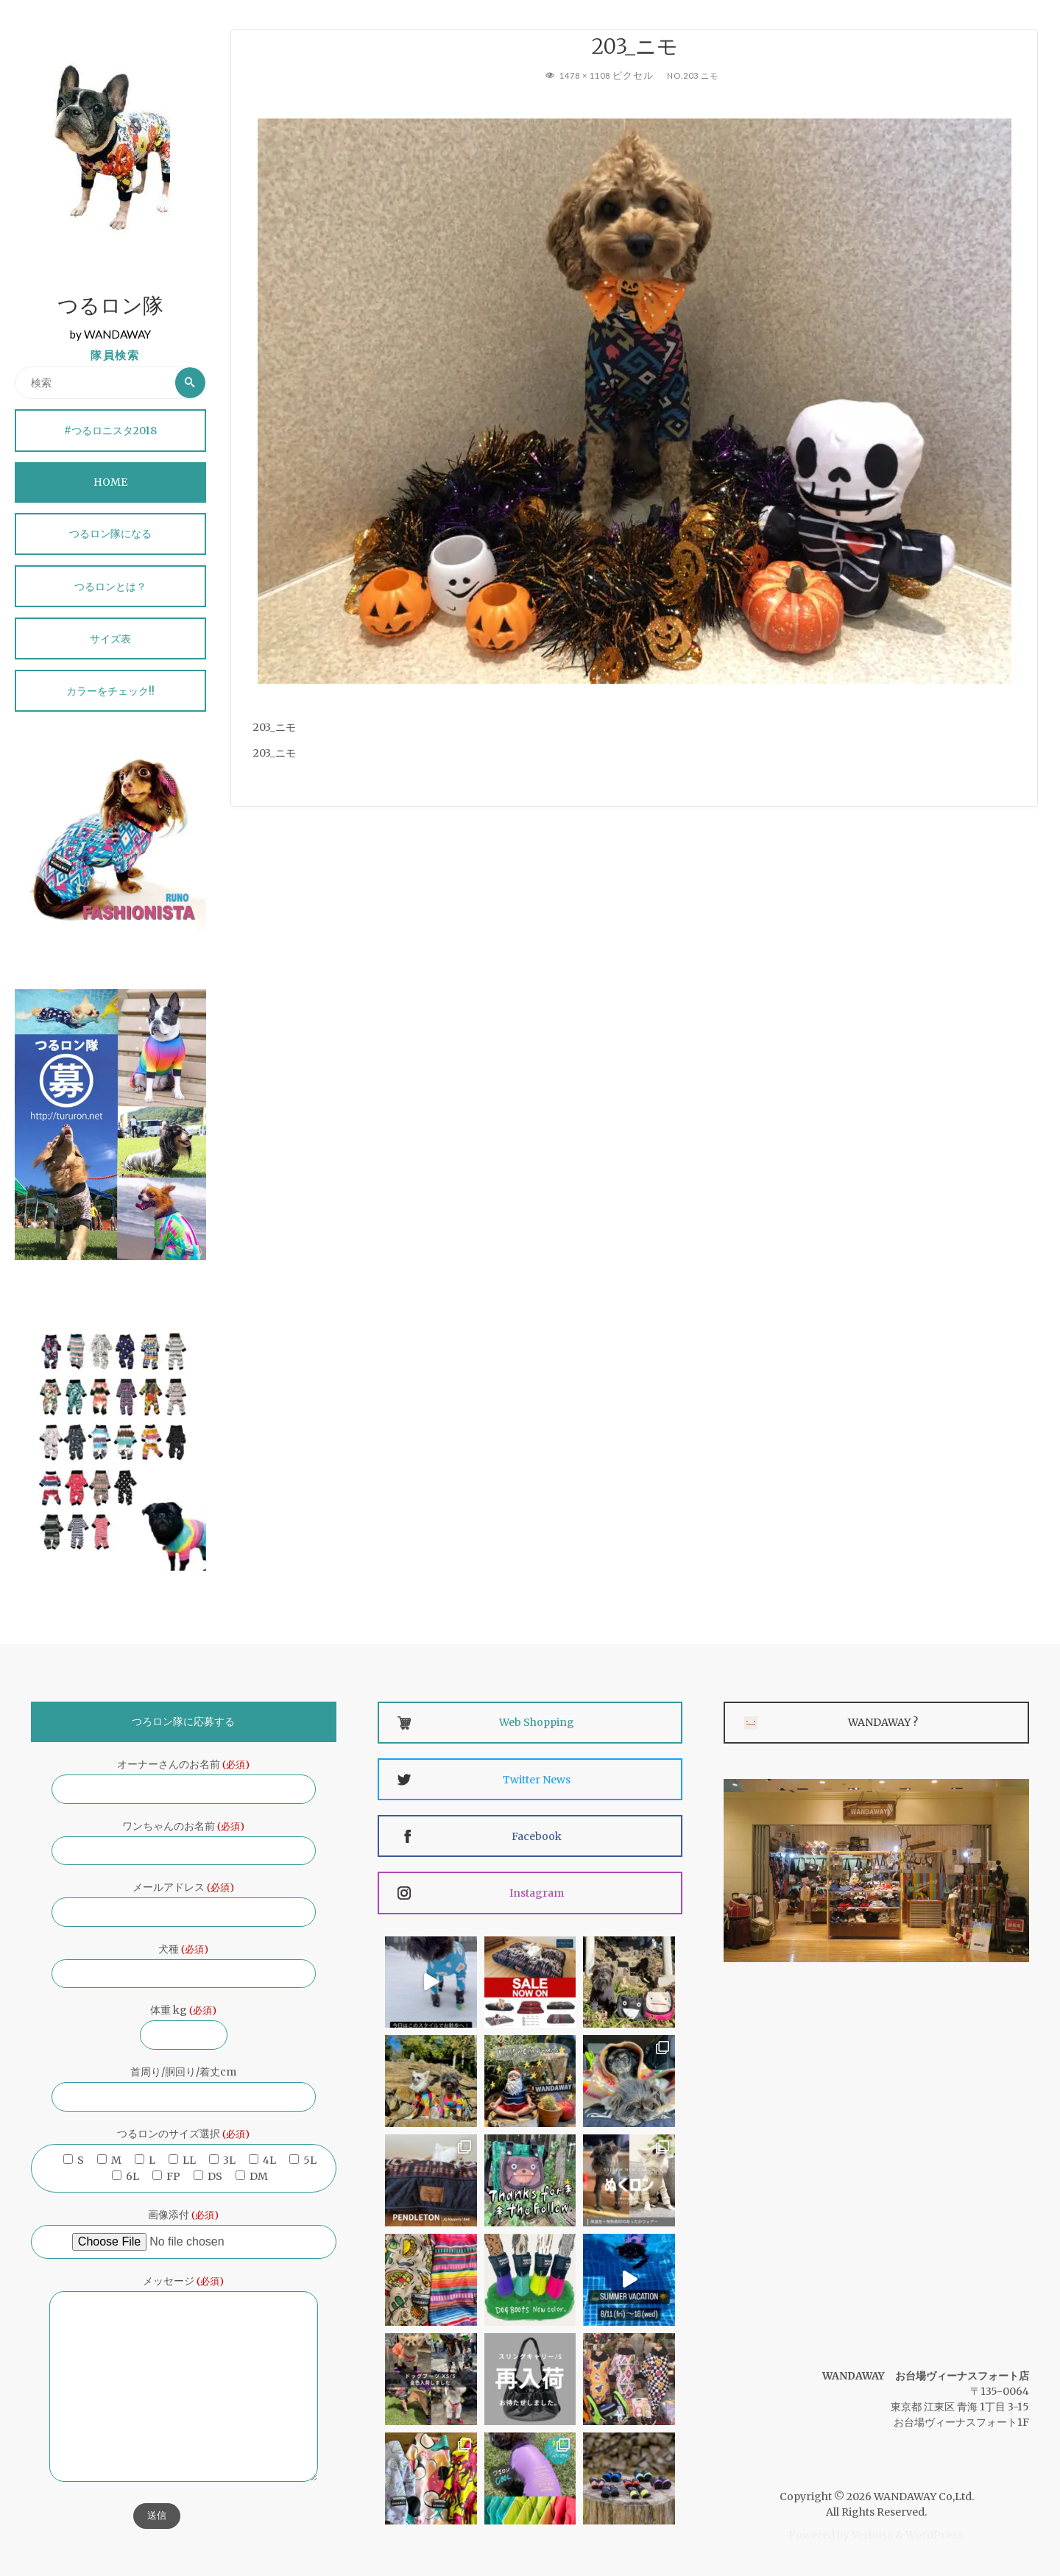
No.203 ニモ (696, 75)
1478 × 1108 (585, 75)
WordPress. (934, 2534)
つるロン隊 (110, 307)
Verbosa (871, 2534)
